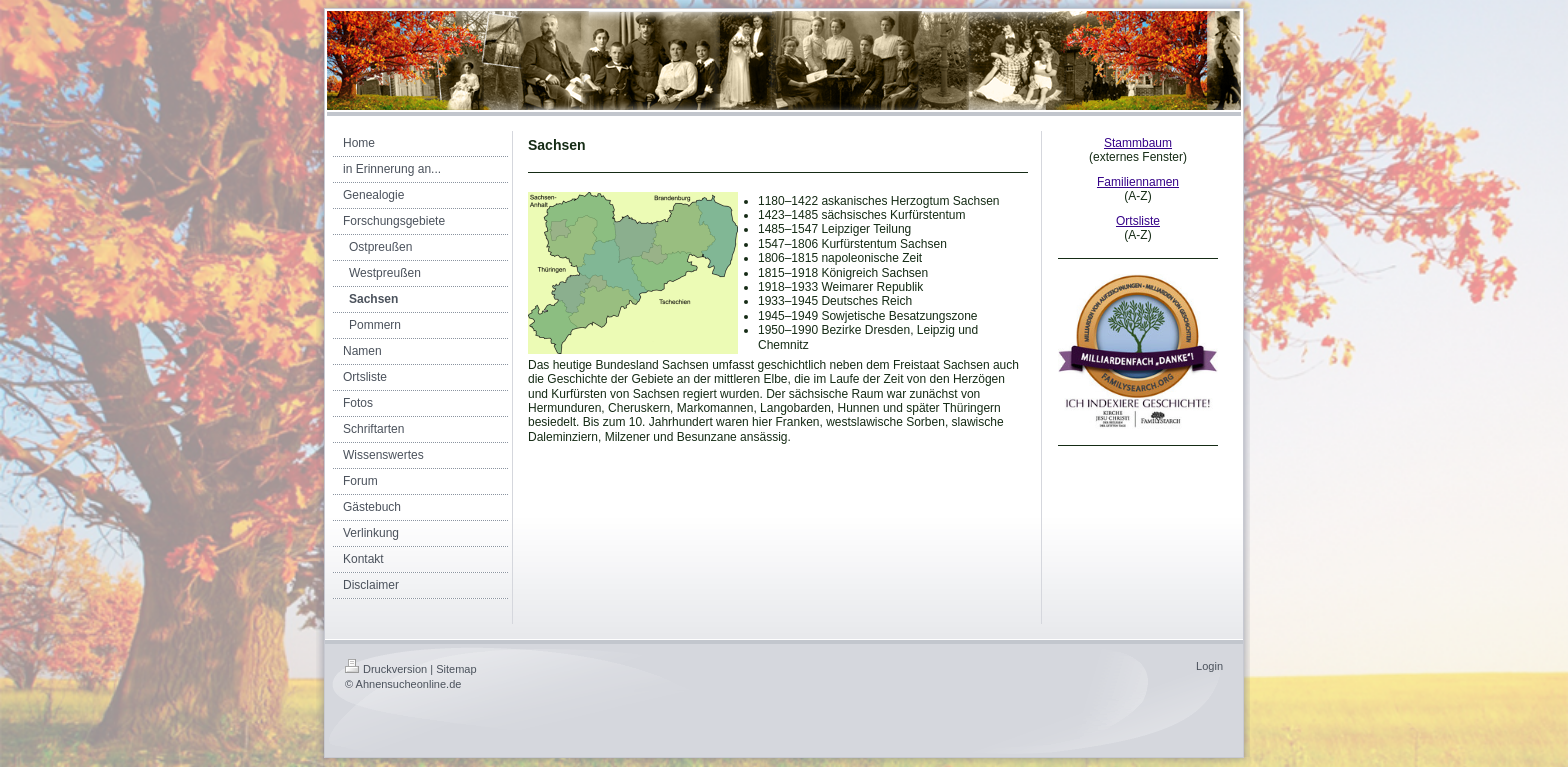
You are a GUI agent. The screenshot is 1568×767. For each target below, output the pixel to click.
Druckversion (386, 669)
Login (1209, 666)
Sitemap (456, 669)
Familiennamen (1138, 182)
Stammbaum (1138, 143)
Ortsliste (1138, 221)
